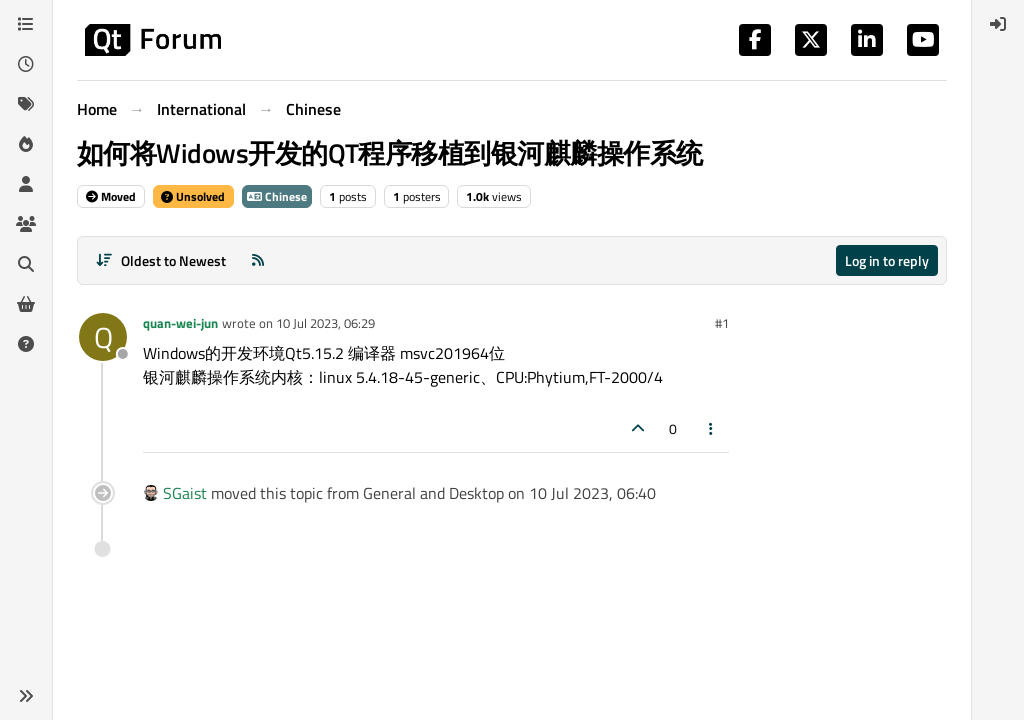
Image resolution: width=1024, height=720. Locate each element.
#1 (722, 323)
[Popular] (26, 144)
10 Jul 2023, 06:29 (325, 323)
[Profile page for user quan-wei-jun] (103, 337)
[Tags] (26, 104)
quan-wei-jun (180, 323)
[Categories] (26, 24)
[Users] (26, 184)
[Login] (998, 24)
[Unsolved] (26, 344)
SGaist (185, 493)
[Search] (26, 264)
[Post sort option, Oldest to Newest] (160, 260)
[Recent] (26, 64)
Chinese (277, 196)
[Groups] (26, 224)
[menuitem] (998, 24)
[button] (26, 696)
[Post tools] (712, 428)
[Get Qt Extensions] (26, 304)
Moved (111, 196)
